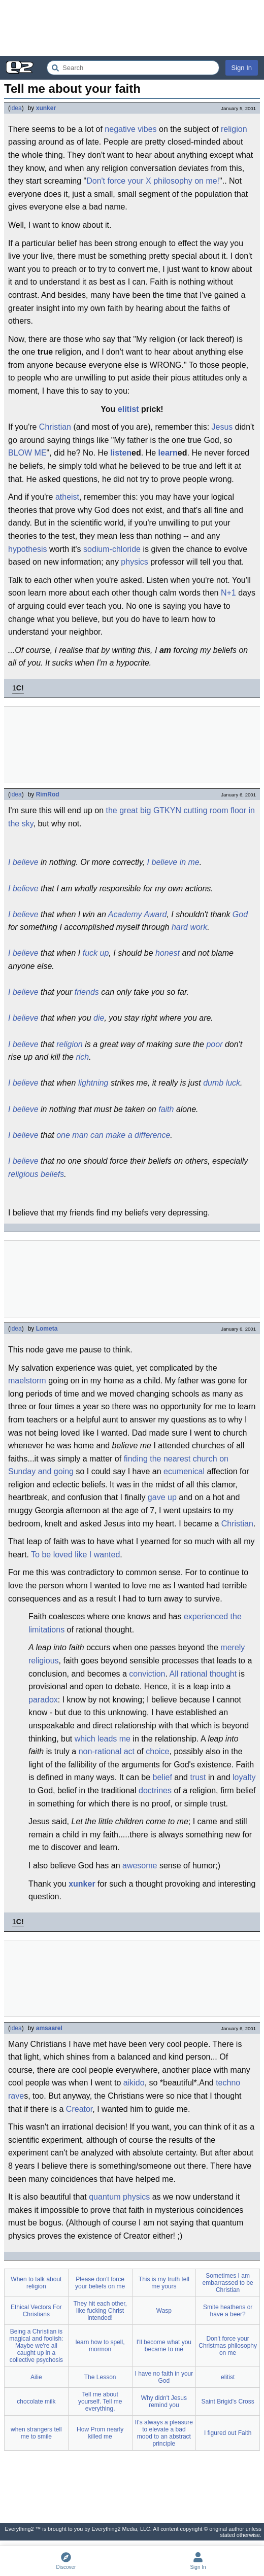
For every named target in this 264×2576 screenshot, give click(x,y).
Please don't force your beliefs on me (100, 2283)
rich (82, 1057)
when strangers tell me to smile (36, 2433)
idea (16, 108)
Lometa (47, 1328)
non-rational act (107, 1751)
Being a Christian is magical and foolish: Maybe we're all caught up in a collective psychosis (36, 2345)
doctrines (155, 1790)
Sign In (242, 68)
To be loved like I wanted (75, 1554)
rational (194, 1673)
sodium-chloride (112, 549)
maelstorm (27, 1380)
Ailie (36, 2377)
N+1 (228, 592)
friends (87, 992)
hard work (189, 927)
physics (134, 562)
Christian (55, 427)
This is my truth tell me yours (164, 2283)
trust (198, 1777)
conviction (147, 1673)
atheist (67, 497)
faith (166, 1109)
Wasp (164, 2310)
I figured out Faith (227, 2432)
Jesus (222, 427)
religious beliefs (36, 1174)
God (240, 914)
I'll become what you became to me (164, 2346)
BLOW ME (27, 452)
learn (168, 452)
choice (157, 1751)
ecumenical (184, 1471)
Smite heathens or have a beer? (227, 2311)
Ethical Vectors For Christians (36, 2311)
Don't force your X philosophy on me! (152, 181)
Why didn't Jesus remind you (164, 2401)
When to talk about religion (36, 2283)
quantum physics (119, 2196)
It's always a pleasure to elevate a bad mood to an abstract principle (164, 2433)
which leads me (102, 1738)
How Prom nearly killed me (100, 2433)
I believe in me (173, 862)
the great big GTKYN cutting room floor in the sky (131, 817)
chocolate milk (36, 2401)
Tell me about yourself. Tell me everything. (100, 2401)
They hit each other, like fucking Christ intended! (99, 2310)
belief (162, 1777)
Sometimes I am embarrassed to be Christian (228, 2282)
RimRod (47, 794)
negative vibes (130, 129)
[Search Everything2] (133, 67)
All (174, 1673)
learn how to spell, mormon (100, 2346)
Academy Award (137, 914)
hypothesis (27, 549)
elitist (128, 409)
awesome (139, 1865)
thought (223, 1673)
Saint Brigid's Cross (227, 2401)
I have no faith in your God (164, 2377)
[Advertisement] (132, 28)
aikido (134, 2082)
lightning (93, 1082)
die (98, 1018)
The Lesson (100, 2377)
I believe (23, 862)
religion (234, 129)
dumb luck (221, 1082)
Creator (79, 2109)
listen (120, 452)
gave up (162, 1497)
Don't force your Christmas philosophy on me (228, 2345)
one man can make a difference (113, 1135)
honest (167, 953)
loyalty (244, 1777)
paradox (43, 1699)
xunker (46, 108)
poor (214, 1044)
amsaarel (49, 2028)
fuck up (96, 953)
